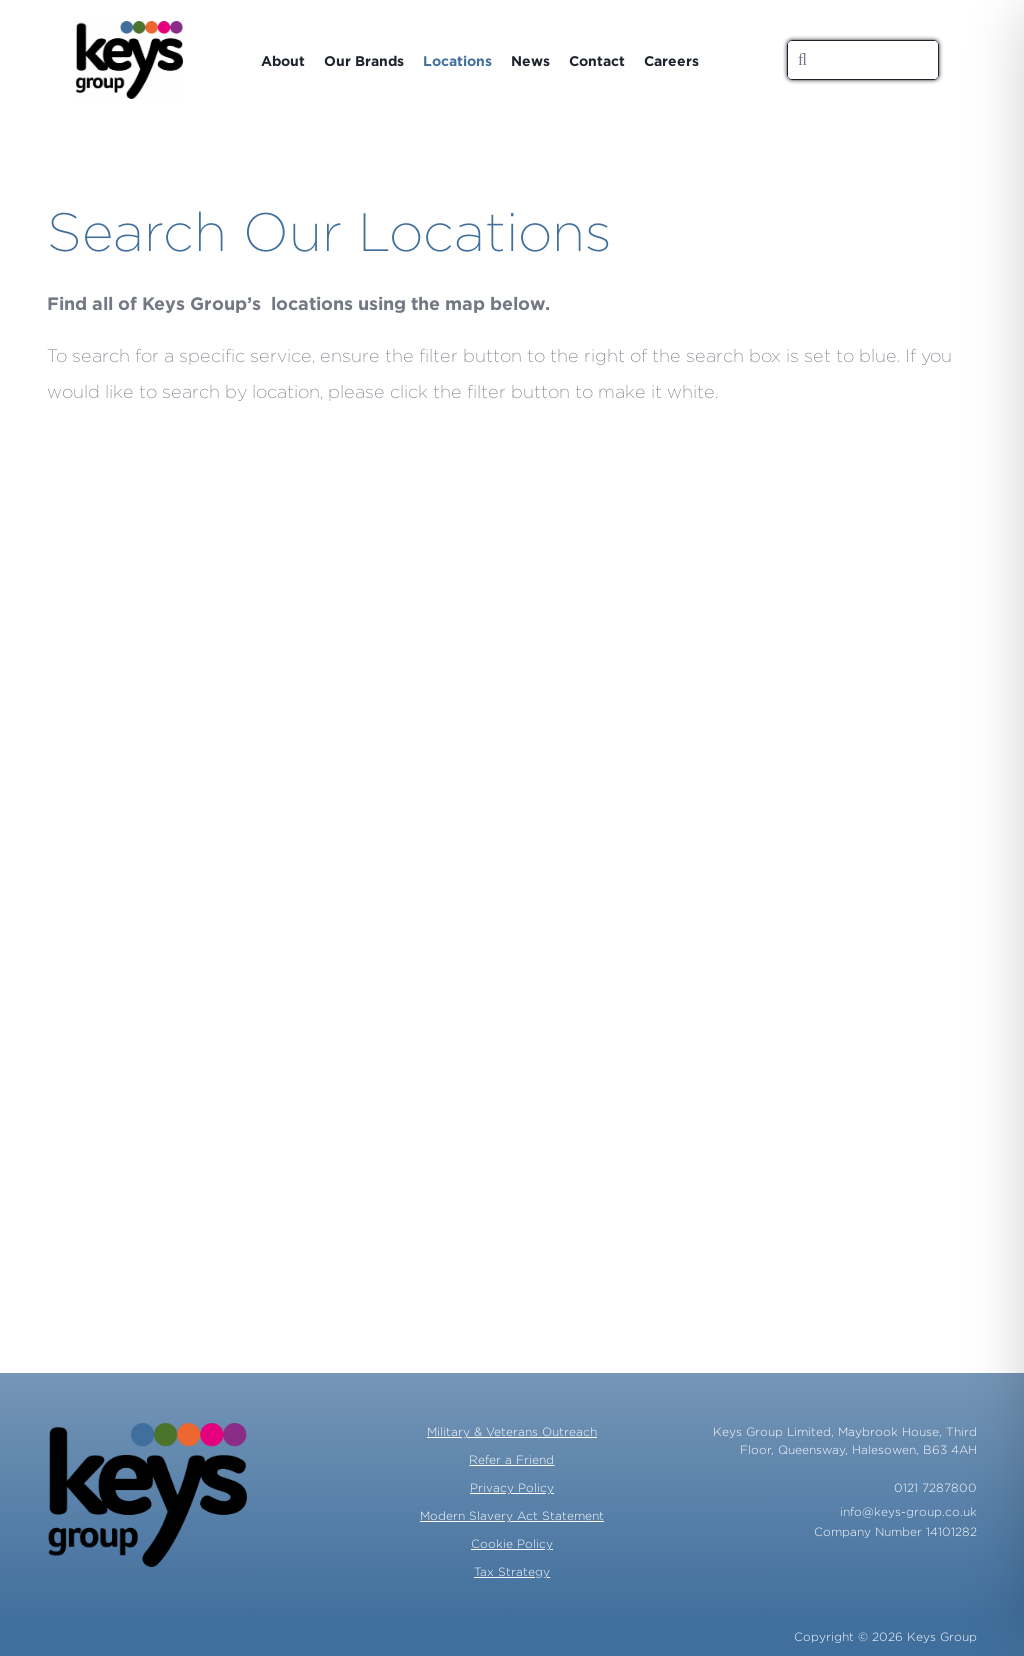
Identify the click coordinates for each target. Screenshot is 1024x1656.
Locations (457, 60)
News (530, 60)
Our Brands (364, 60)
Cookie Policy (512, 1543)
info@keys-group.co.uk (908, 1511)
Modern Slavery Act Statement (512, 1515)
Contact (597, 60)
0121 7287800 (935, 1487)
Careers (671, 60)
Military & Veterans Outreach (512, 1431)
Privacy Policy (512, 1487)
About (283, 60)
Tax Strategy (512, 1571)
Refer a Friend (511, 1459)
